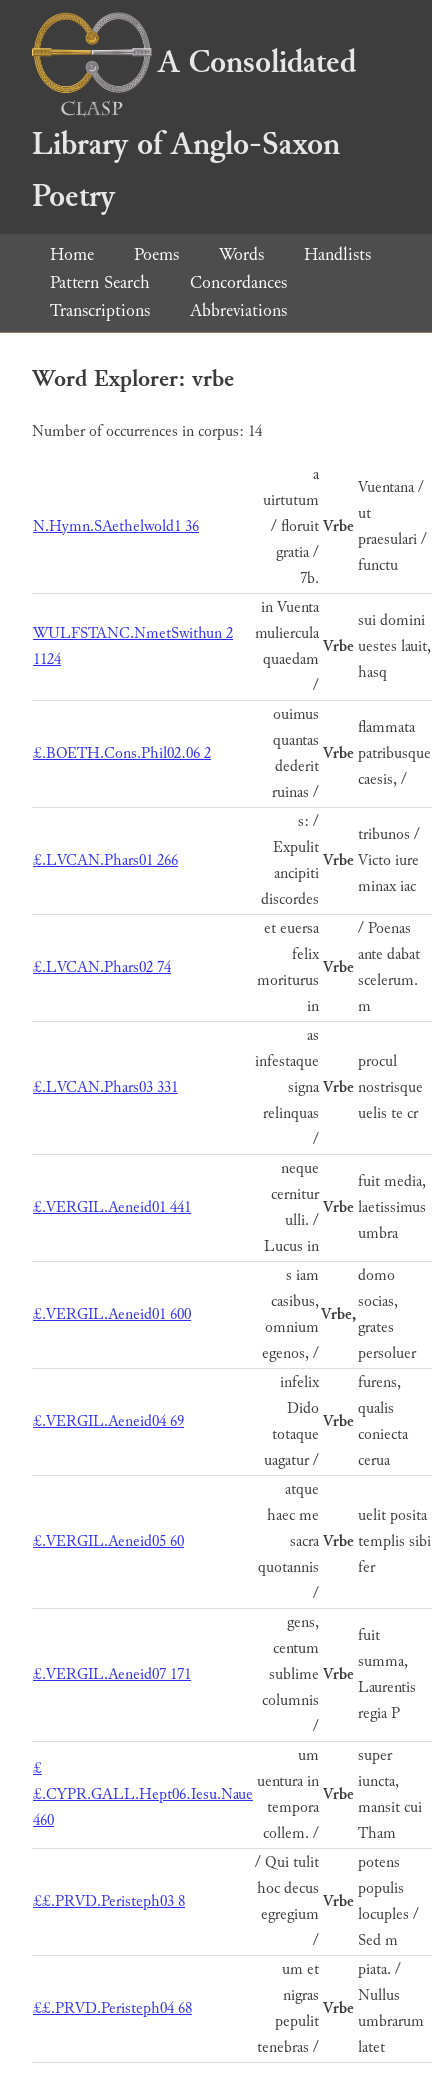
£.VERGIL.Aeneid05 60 (108, 1541)
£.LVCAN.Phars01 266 (105, 860)
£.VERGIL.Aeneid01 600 (112, 1314)
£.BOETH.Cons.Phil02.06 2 (122, 753)
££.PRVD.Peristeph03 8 (109, 1901)
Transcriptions (100, 310)
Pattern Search (100, 282)
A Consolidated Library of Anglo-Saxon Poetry (194, 129)
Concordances (238, 282)
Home (72, 254)
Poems (156, 254)
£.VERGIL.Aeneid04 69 (108, 1421)
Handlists (337, 254)
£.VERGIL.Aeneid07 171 (112, 1674)
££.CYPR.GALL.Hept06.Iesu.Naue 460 (143, 1794)
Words (241, 254)
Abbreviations (238, 310)
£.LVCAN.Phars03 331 (105, 1087)
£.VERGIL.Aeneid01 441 (112, 1207)
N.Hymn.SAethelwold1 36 (116, 526)
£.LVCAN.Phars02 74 (102, 967)
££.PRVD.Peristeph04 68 (112, 2008)
